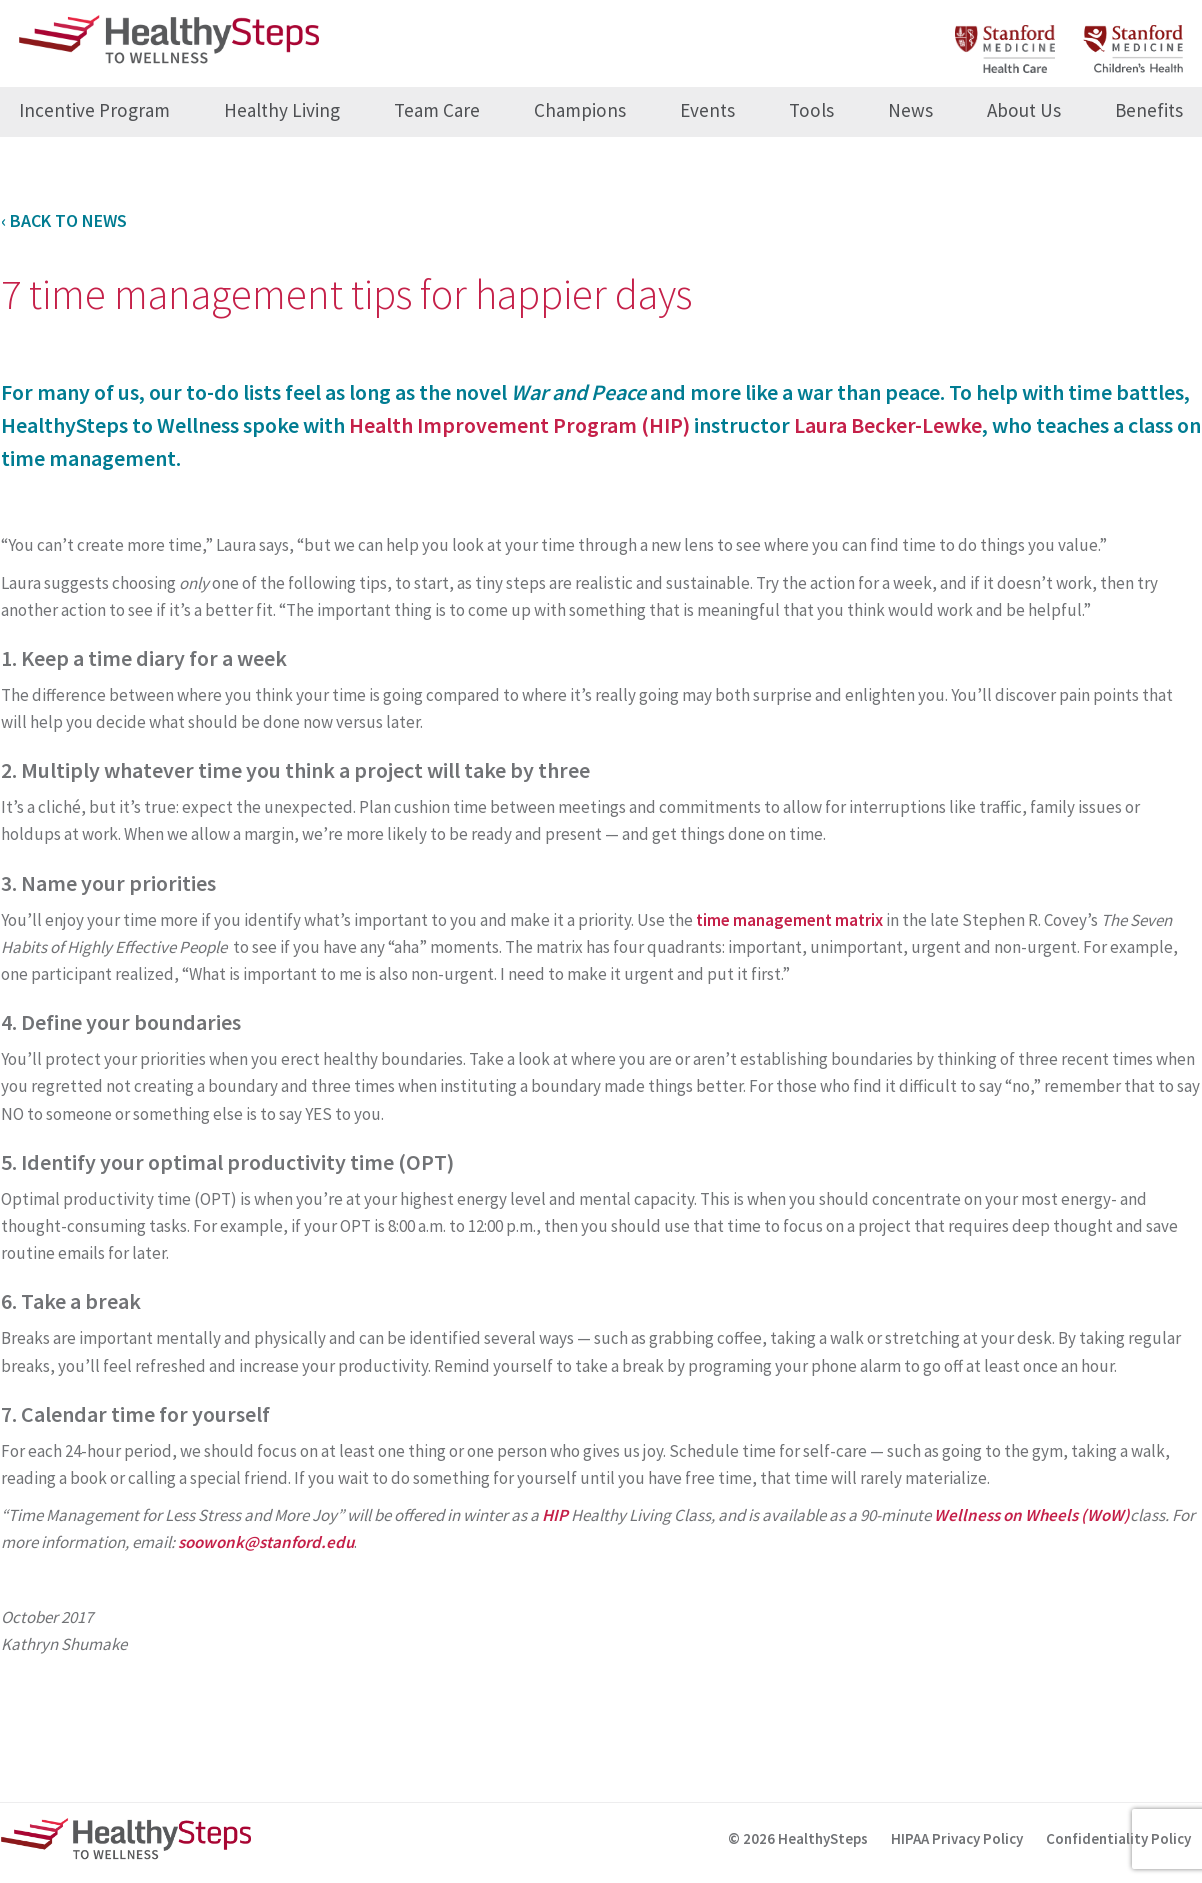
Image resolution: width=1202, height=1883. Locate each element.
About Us (1024, 110)
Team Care (437, 110)
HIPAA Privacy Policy (957, 1838)
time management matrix (789, 920)
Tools (811, 110)
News (910, 110)
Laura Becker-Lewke (888, 425)
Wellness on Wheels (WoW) (1032, 1515)
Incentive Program (94, 110)
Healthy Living (282, 110)
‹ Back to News (64, 220)
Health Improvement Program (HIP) (519, 425)
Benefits (1149, 110)
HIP (555, 1515)
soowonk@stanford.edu (266, 1542)
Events (707, 110)
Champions (580, 110)
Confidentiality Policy (1118, 1838)
